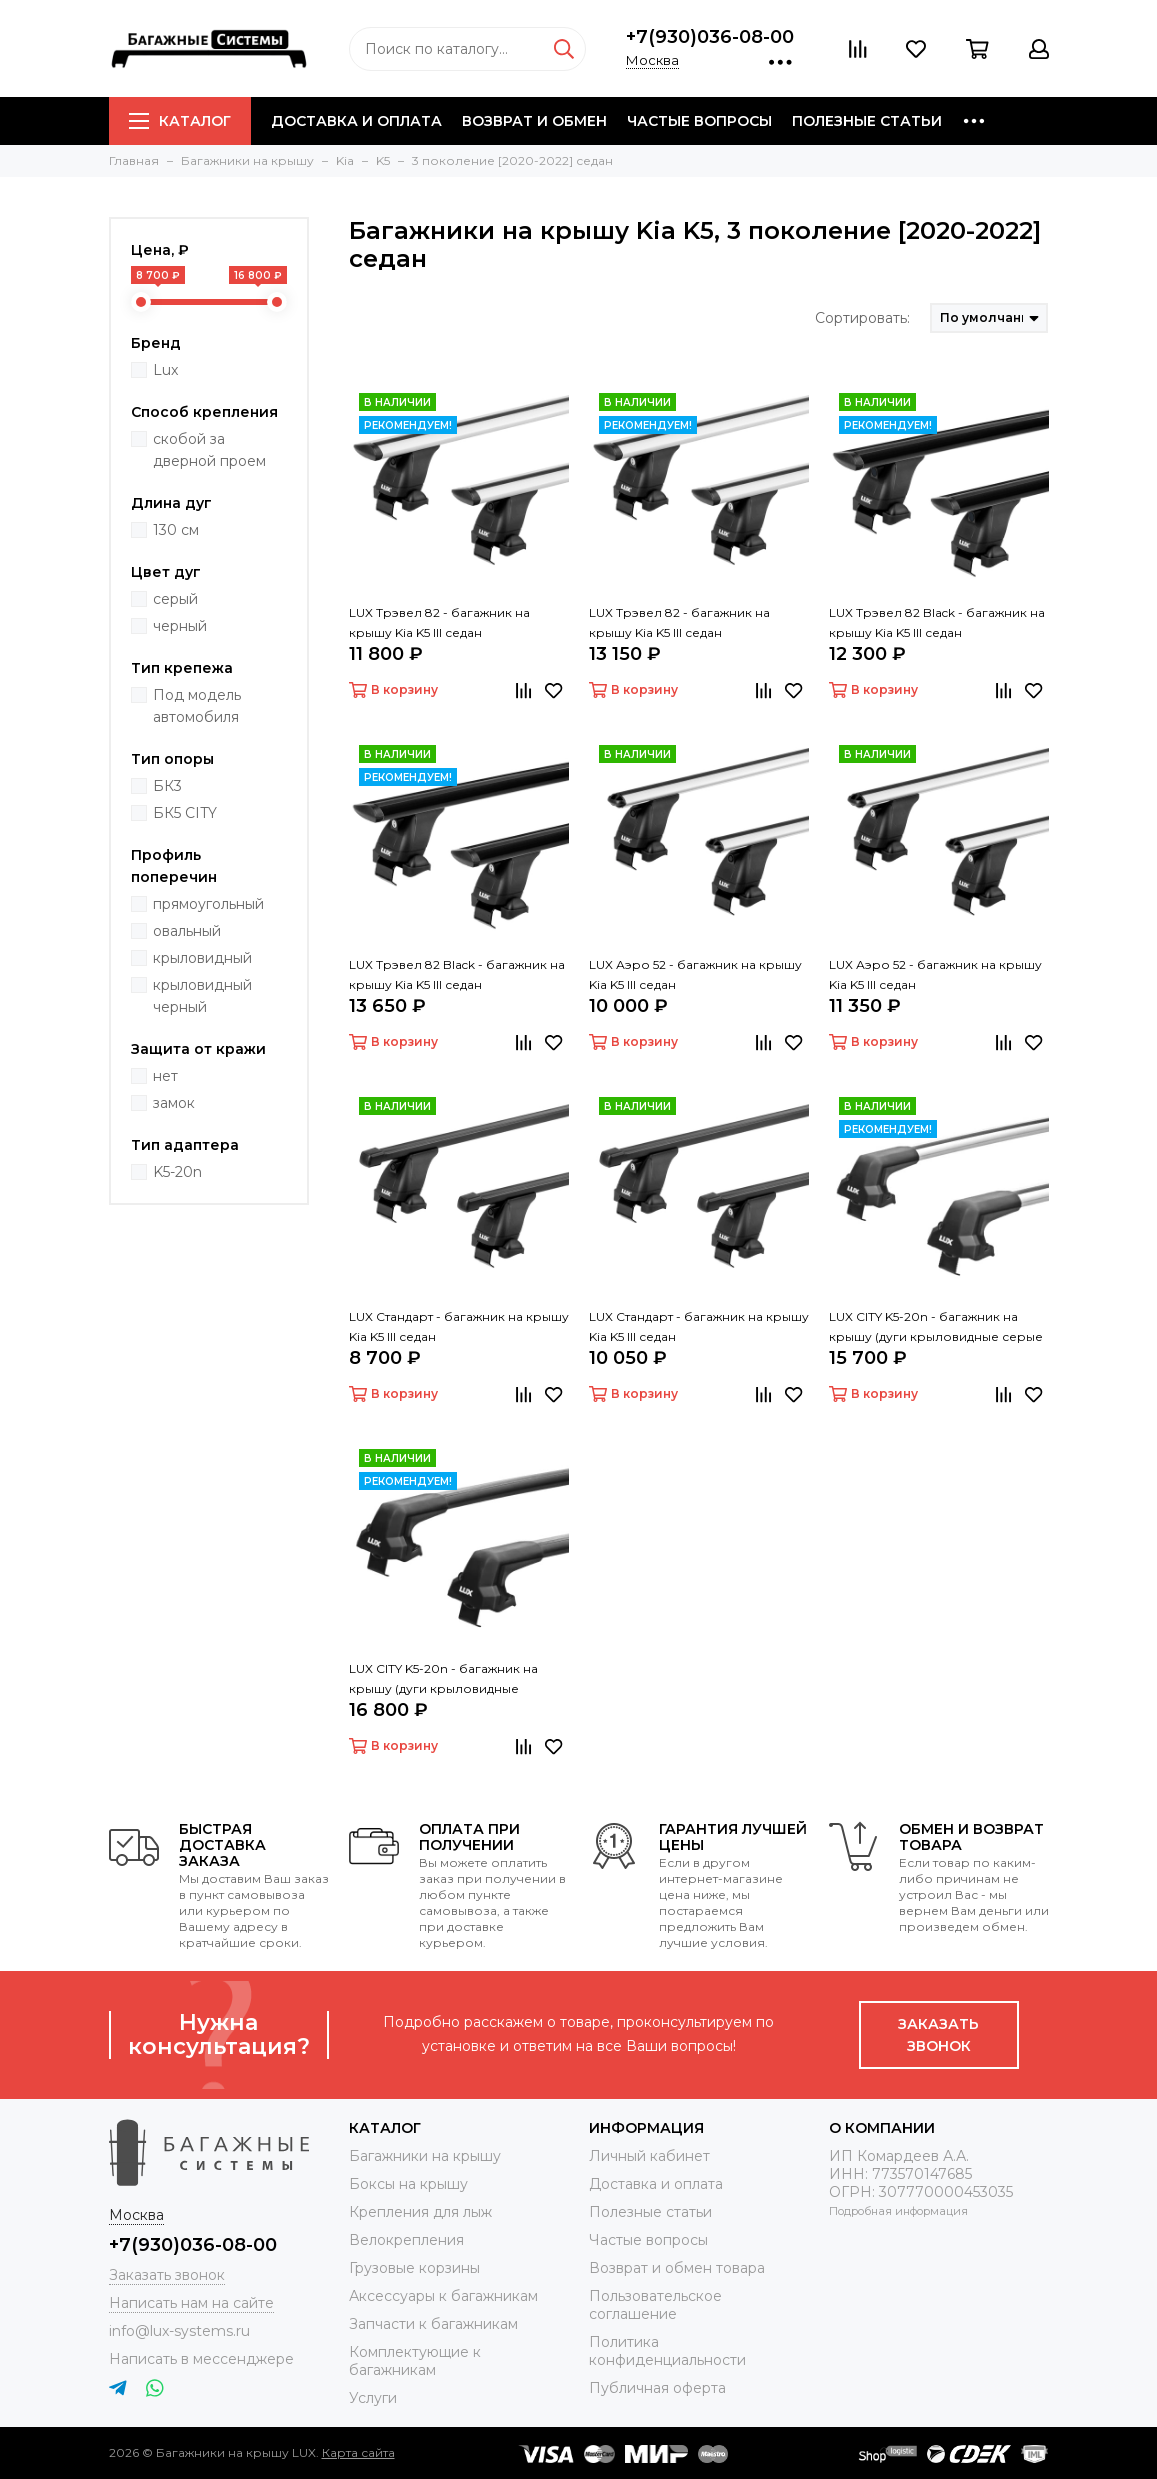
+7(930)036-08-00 (710, 37)
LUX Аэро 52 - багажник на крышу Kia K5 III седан (695, 974)
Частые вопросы (699, 121)
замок (174, 1103)
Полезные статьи (867, 121)
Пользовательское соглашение (655, 2305)
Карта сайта (358, 2452)
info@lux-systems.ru (179, 2331)
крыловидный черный (202, 996)
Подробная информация (898, 2211)
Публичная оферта (657, 2388)
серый (175, 599)
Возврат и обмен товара (677, 2268)
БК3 (167, 786)
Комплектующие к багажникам (415, 2361)
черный (180, 626)
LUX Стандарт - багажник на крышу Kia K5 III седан (459, 1326)
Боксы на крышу (408, 2184)
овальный (187, 931)
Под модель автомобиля (197, 706)
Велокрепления (406, 2240)
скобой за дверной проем (209, 450)
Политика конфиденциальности (667, 2351)
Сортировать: (862, 318)
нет (165, 1076)
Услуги (373, 2398)
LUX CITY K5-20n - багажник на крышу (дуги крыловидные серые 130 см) (936, 1328)
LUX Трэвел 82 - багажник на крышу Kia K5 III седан (439, 622)
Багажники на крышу (425, 2156)
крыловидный (202, 958)
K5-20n (177, 1172)
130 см (176, 530)
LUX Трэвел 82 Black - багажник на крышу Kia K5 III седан (937, 622)
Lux (165, 370)
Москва (652, 60)
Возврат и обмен (534, 121)
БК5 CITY (185, 813)
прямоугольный (208, 904)
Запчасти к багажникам (433, 2324)
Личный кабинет (649, 2156)
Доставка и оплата (356, 121)
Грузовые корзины (414, 2268)
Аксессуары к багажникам (443, 2296)
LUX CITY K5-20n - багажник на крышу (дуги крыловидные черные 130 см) (443, 1680)
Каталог (180, 121)
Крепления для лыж (420, 2212)
